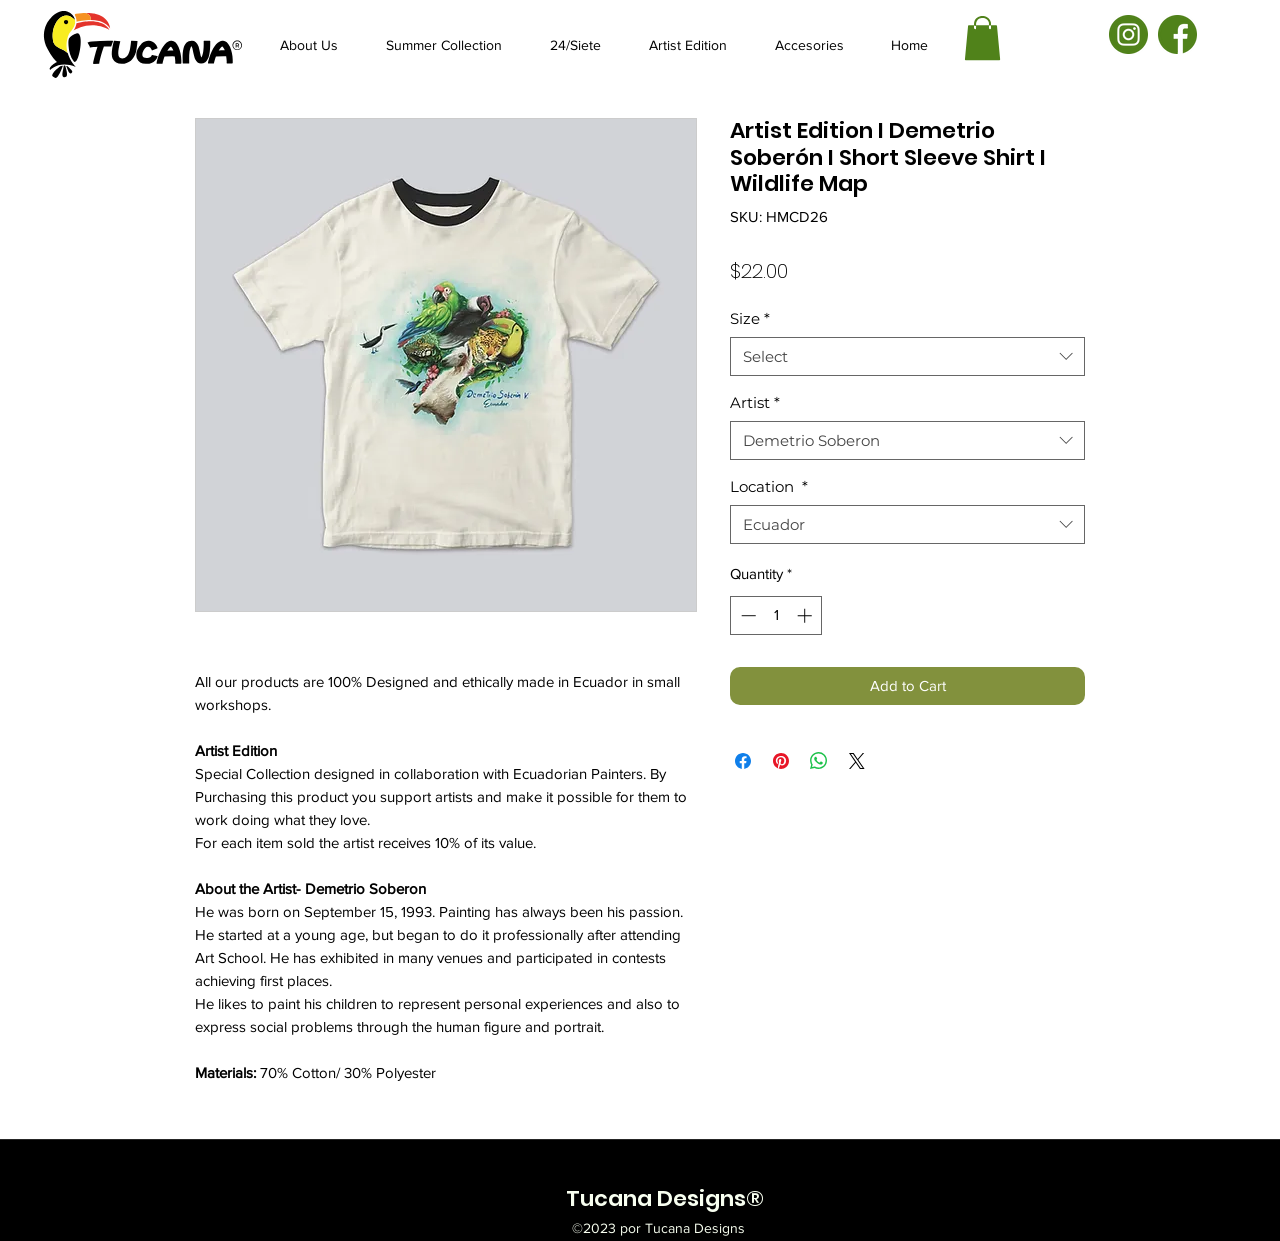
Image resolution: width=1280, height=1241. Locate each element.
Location (769, 486)
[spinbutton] (776, 615)
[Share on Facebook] (743, 761)
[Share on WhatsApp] (819, 761)
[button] (982, 38)
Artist (755, 402)
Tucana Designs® (665, 1198)
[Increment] (806, 615)
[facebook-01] (1177, 34)
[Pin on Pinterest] (781, 761)
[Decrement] (746, 615)
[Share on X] (857, 761)
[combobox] (907, 356)
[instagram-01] (1128, 34)
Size (750, 318)
